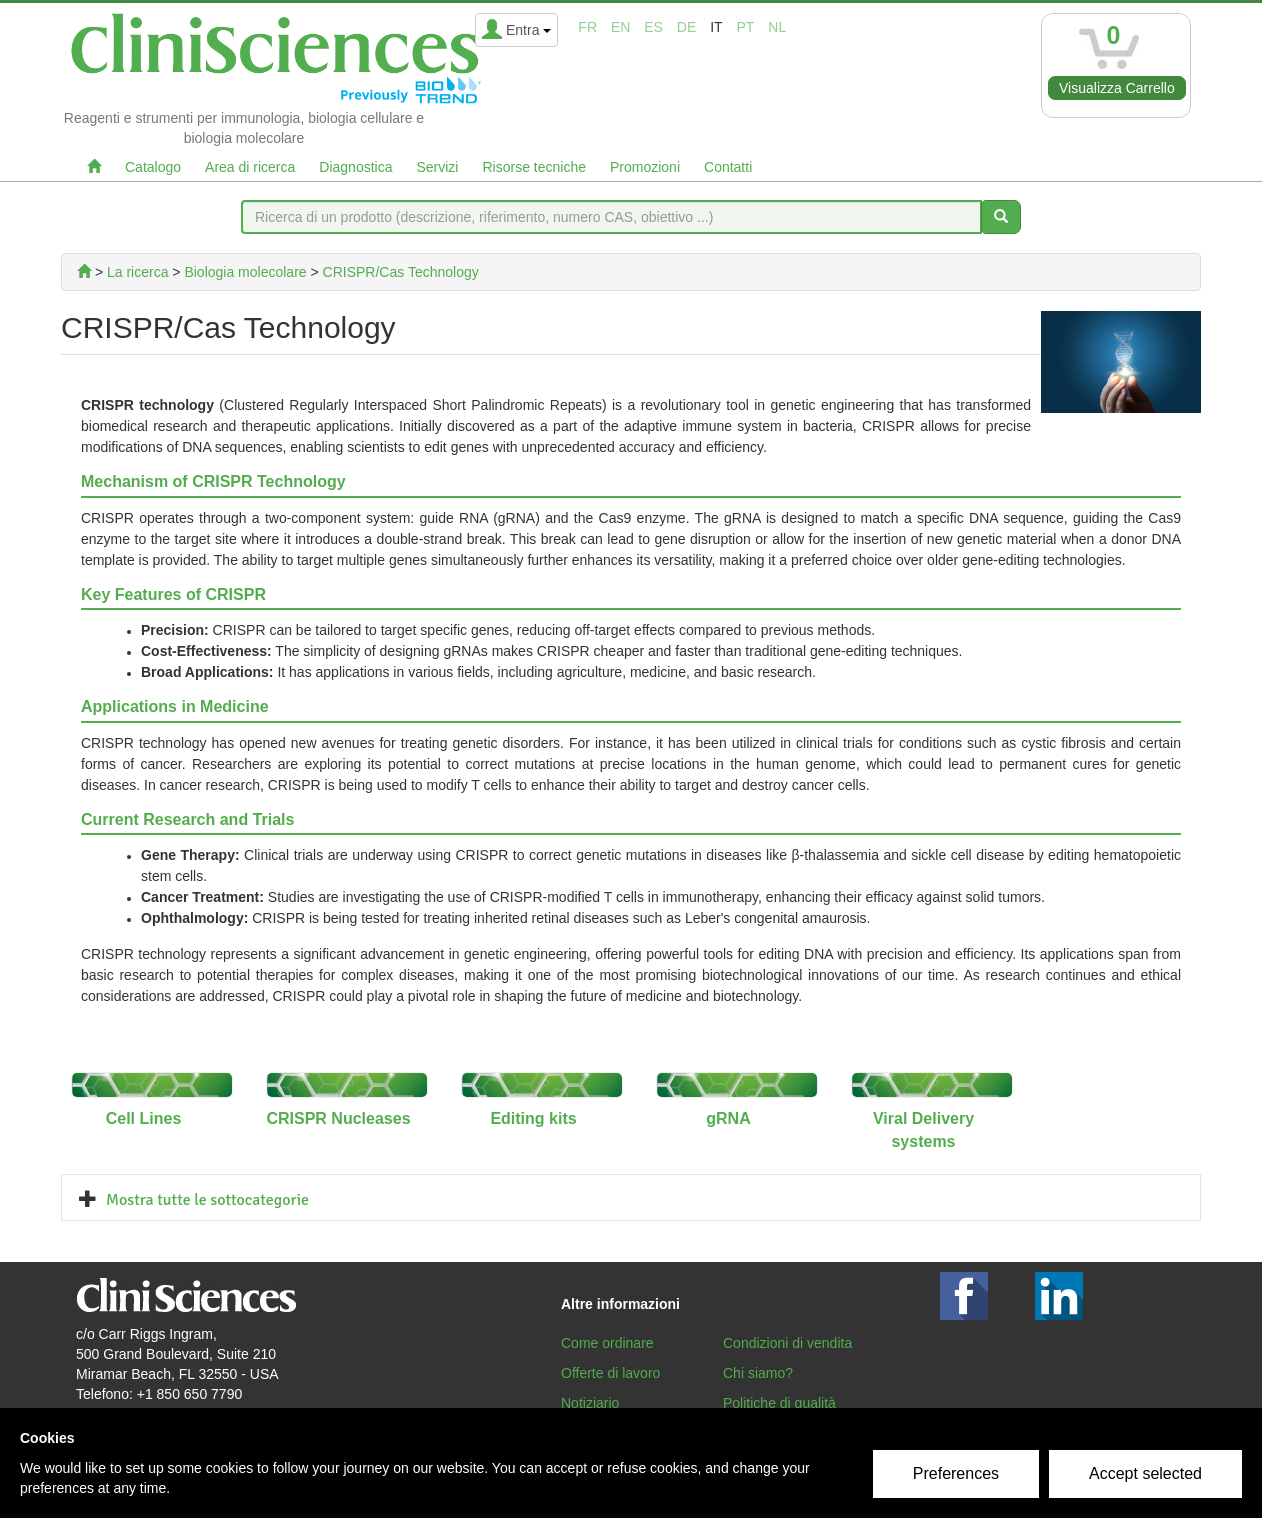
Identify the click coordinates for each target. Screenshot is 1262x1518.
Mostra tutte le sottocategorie (207, 1200)
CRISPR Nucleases (338, 1118)
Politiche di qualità (779, 1403)
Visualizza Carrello (1117, 88)
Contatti (728, 167)
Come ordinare (607, 1343)
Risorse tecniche (534, 167)
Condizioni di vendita (787, 1343)
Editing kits (533, 1118)
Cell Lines (144, 1118)
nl (777, 27)
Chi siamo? (758, 1373)
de (686, 27)
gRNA (728, 1118)
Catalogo (153, 167)
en (620, 27)
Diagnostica (355, 167)
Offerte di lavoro (610, 1373)
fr (587, 27)
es (653, 27)
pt (746, 27)
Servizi (437, 167)
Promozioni (645, 167)
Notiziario (590, 1403)
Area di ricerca (250, 167)
